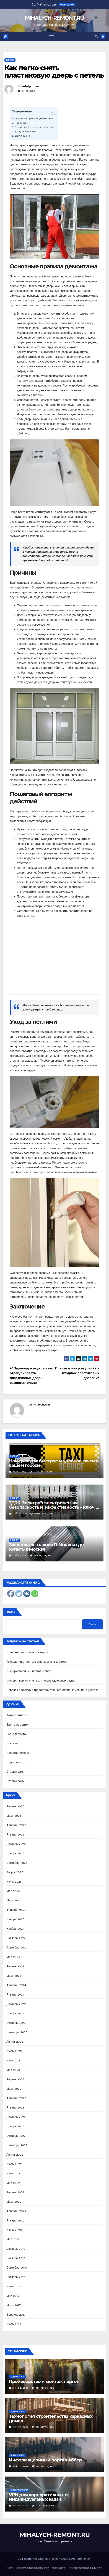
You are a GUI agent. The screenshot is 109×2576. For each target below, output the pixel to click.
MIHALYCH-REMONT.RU (54, 18)
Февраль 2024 (16, 1985)
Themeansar (83, 2559)
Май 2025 (13, 1891)
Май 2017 (12, 2295)
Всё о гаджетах (16, 1734)
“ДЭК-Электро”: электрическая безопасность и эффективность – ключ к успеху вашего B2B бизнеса (53, 1507)
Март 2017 (13, 2305)
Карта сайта (58, 2567)
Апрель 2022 (15, 2192)
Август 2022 (14, 2154)
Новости (10, 60)
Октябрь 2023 (16, 2022)
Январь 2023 (15, 2107)
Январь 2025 (15, 1919)
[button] (96, 36)
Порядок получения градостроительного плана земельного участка (52, 1690)
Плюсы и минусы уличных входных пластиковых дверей (77, 1373)
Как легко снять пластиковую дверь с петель (54, 71)
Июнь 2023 (14, 2060)
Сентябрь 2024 (16, 1947)
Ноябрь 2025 (15, 1853)
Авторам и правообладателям (32, 2567)
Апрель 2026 (15, 1806)
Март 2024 (13, 1975)
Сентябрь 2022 (16, 2145)
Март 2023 (13, 2088)
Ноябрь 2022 (15, 2126)
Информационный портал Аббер (28, 1671)
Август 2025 (14, 1872)
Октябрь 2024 (16, 1938)
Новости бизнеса (18, 1753)
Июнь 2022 (14, 2173)
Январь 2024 (15, 1994)
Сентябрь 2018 (16, 2267)
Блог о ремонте (17, 1724)
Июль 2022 (14, 2164)
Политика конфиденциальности (85, 2567)
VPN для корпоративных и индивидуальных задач (40, 1680)
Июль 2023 (14, 2051)
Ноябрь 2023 (15, 2013)
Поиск (10, 1612)
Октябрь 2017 (15, 2277)
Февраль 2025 (16, 1910)
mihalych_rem (31, 86)
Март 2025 (13, 1900)
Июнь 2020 (14, 2230)
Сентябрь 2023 (16, 2032)
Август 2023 (14, 2041)
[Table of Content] (52, 112)
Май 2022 (13, 2183)
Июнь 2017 (13, 2286)
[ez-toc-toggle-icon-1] (50, 112)
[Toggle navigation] (51, 37)
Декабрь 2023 (16, 2004)
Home (10, 2567)
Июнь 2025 (14, 1881)
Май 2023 (13, 2070)
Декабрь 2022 (16, 2117)
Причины (20, 122)
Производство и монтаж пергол (27, 1652)
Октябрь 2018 (15, 2258)
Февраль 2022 (16, 2211)
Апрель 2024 (15, 1966)
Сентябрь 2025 (16, 1862)
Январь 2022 (15, 2220)
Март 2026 (13, 1815)
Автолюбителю (16, 1715)
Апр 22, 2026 (20, 2388)
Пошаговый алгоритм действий (34, 127)
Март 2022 (13, 2201)
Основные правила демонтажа (33, 118)
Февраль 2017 (15, 2314)
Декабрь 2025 (16, 1844)
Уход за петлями (25, 131)
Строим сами (15, 1771)
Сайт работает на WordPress (34, 2559)
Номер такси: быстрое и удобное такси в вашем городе (53, 1463)
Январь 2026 (15, 1834)
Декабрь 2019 (15, 2248)
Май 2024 (13, 1957)
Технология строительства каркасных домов (36, 1661)
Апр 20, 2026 (20, 2466)
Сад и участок (16, 1762)
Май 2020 (13, 2239)
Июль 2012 (13, 2324)
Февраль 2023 (16, 2098)
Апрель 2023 (15, 2079)
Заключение (22, 135)
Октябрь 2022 (16, 2135)
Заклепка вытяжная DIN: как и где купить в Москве (46, 1547)
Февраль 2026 (16, 1825)
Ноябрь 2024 (15, 1928)
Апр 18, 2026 (20, 2505)
